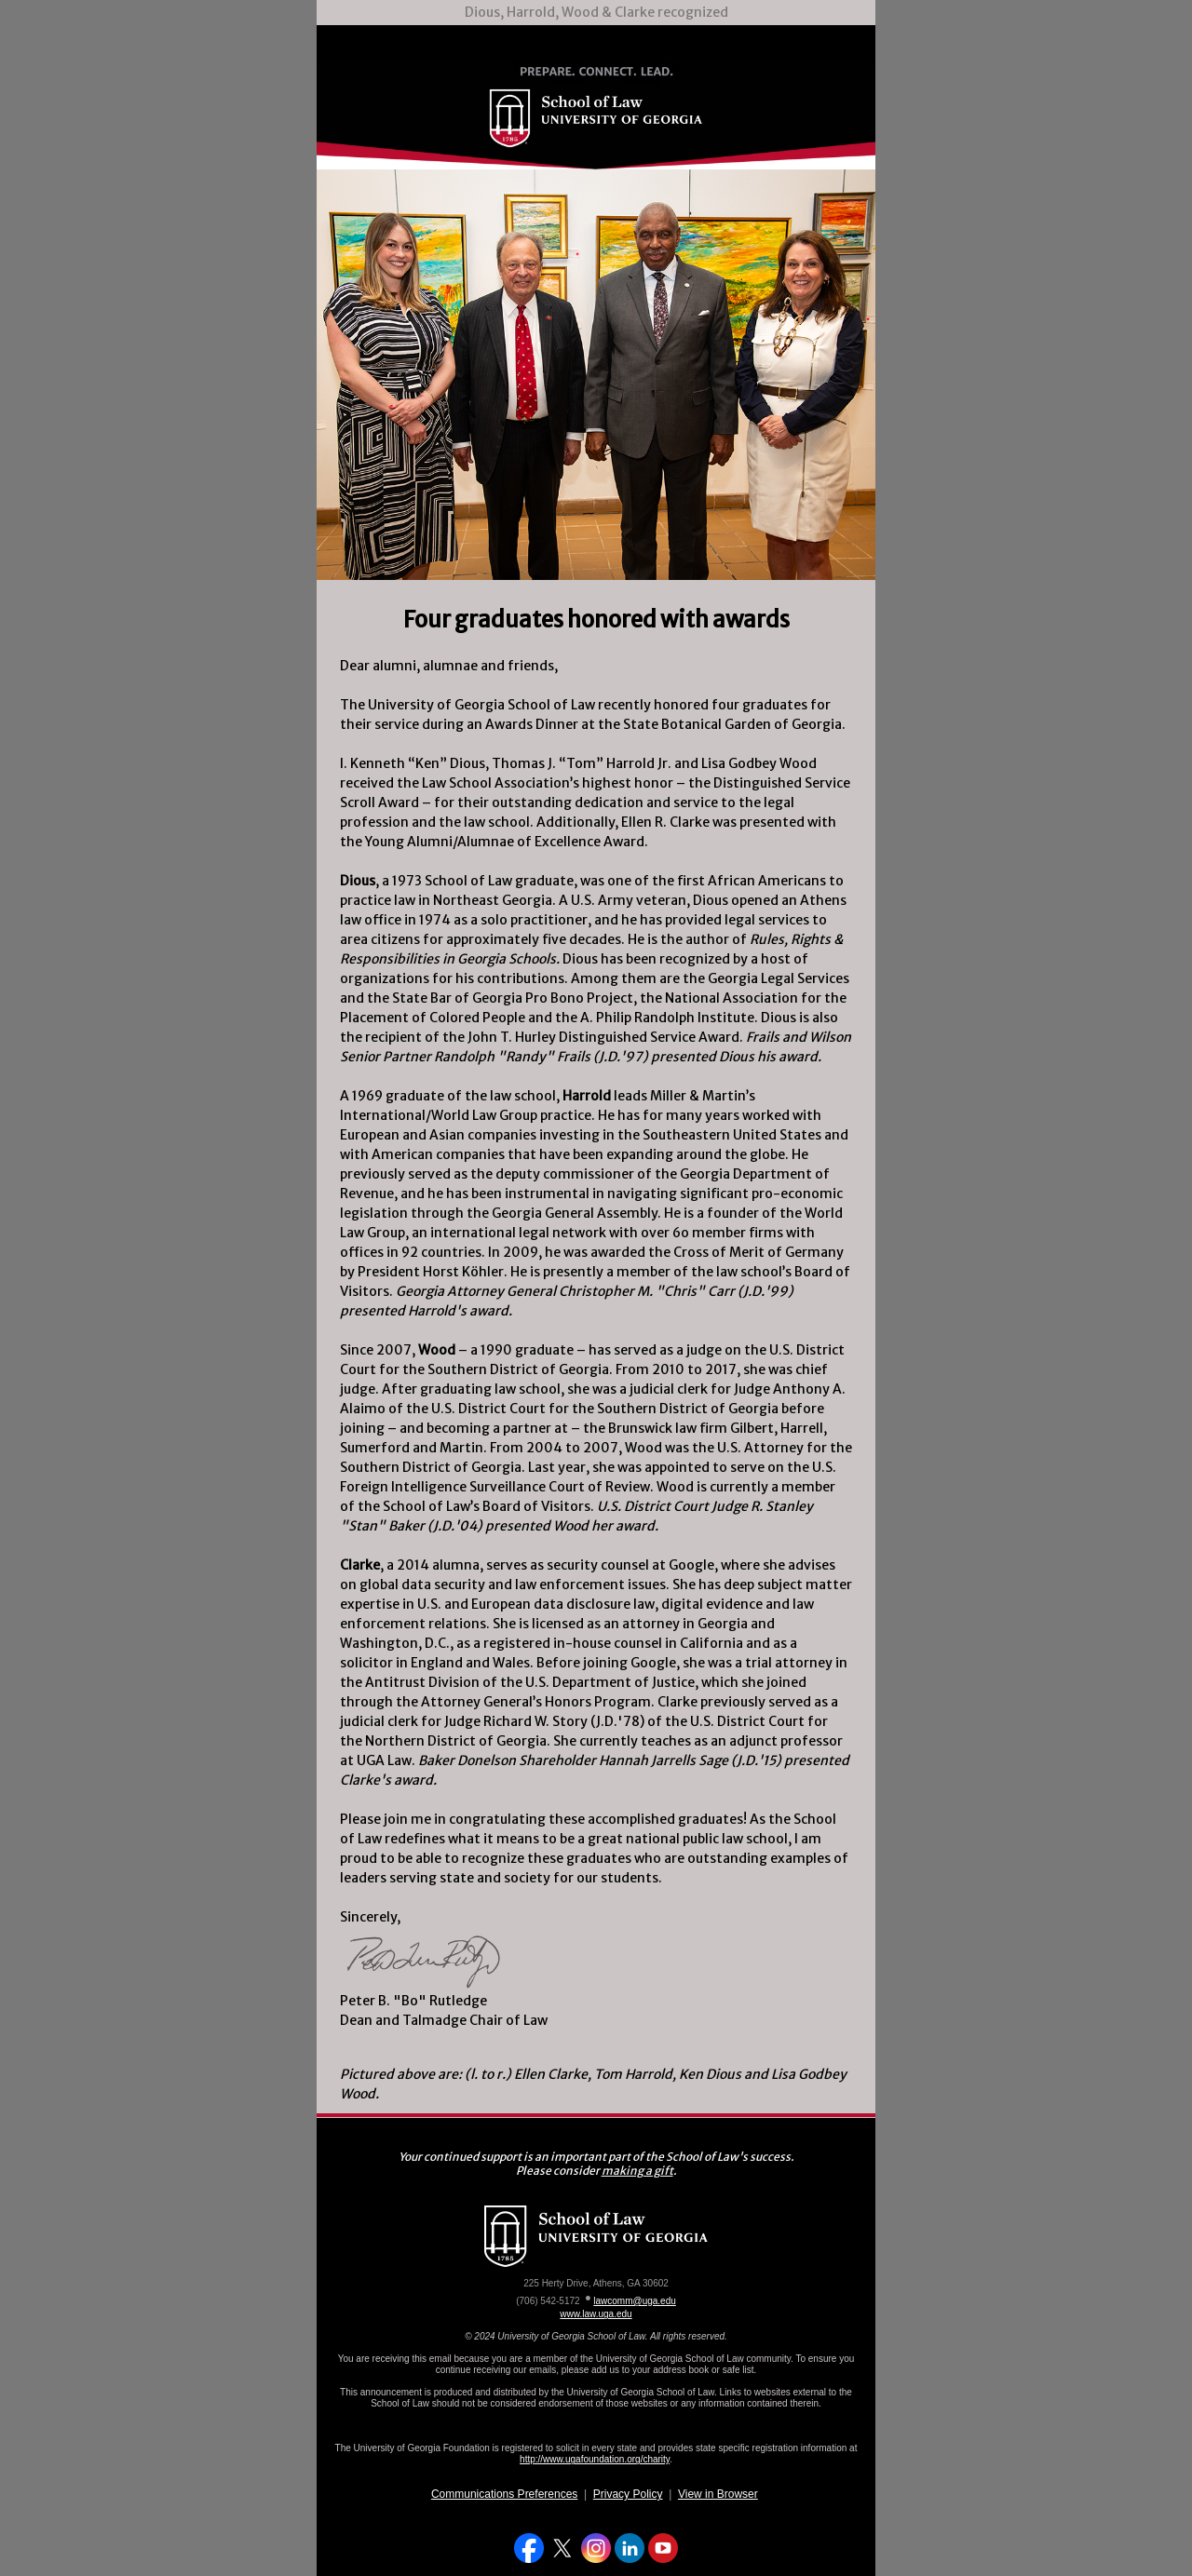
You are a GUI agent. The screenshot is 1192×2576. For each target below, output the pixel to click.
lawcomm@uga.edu (634, 2301)
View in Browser (718, 2494)
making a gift (637, 2171)
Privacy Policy (628, 2494)
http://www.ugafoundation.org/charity (595, 2459)
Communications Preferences (504, 2494)
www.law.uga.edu (595, 2314)
